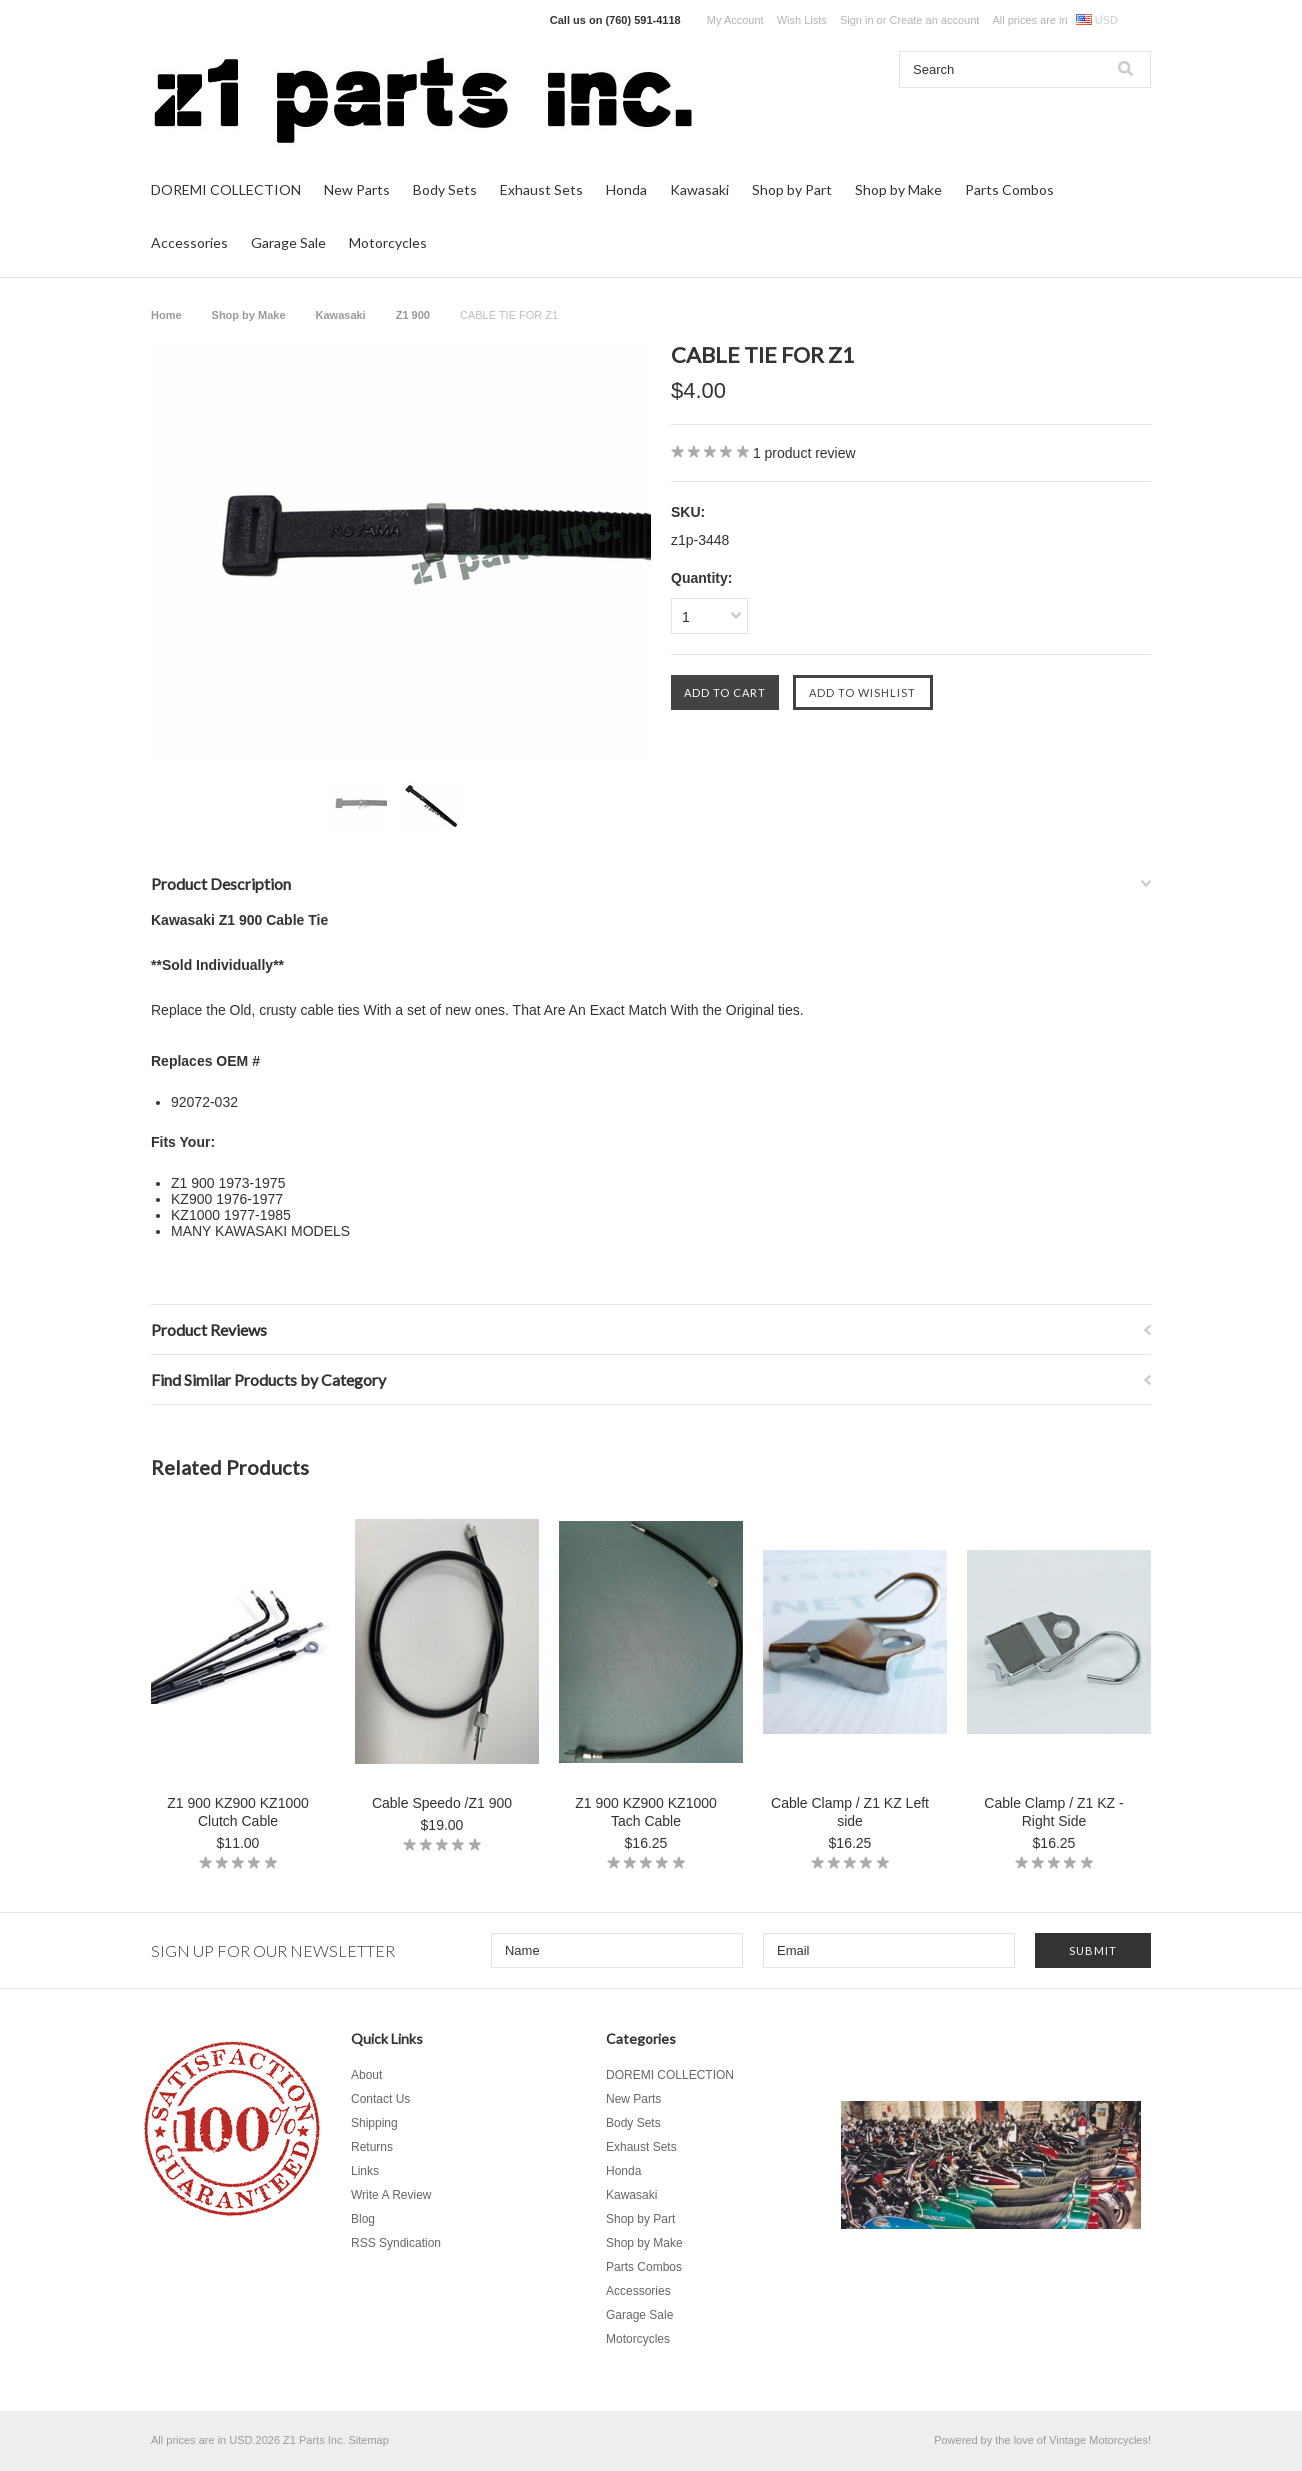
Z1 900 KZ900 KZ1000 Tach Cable (646, 1812)
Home (166, 315)
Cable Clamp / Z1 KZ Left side (850, 1812)
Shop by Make (898, 189)
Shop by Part (792, 189)
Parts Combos (1009, 189)
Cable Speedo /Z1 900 (442, 1803)
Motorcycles (388, 242)
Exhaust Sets (541, 189)
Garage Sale (288, 242)
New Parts (357, 189)
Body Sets (445, 189)
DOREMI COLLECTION (226, 189)
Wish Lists (802, 20)
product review (804, 453)
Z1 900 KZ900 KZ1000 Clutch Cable (238, 1812)
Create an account (934, 20)
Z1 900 (413, 315)
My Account (735, 20)
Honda (626, 189)
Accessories (189, 242)
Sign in (857, 20)
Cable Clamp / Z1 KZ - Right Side (1053, 1812)
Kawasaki (699, 189)
